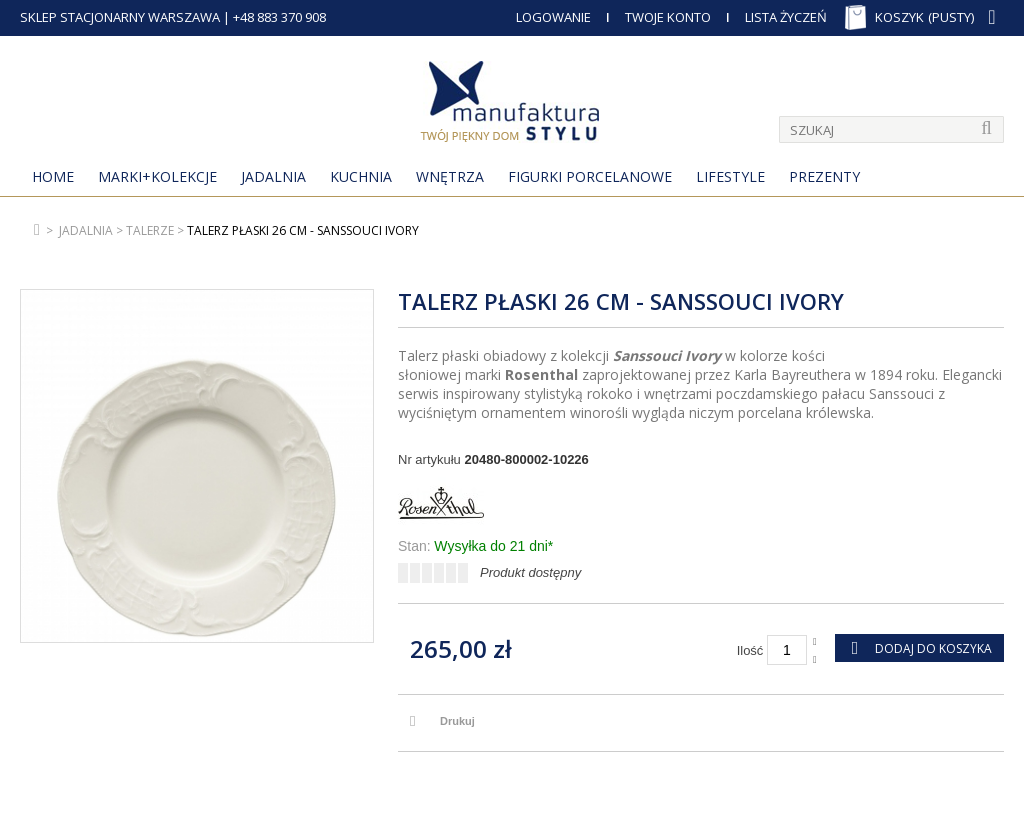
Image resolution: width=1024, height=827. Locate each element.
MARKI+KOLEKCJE (157, 176)
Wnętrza (450, 176)
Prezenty (824, 176)
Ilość (750, 650)
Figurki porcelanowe (590, 176)
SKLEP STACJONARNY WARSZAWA (120, 17)
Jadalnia (273, 176)
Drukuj (457, 721)
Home (53, 176)
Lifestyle (730, 176)
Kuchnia (361, 176)
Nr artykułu (429, 459)
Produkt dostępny (530, 572)
